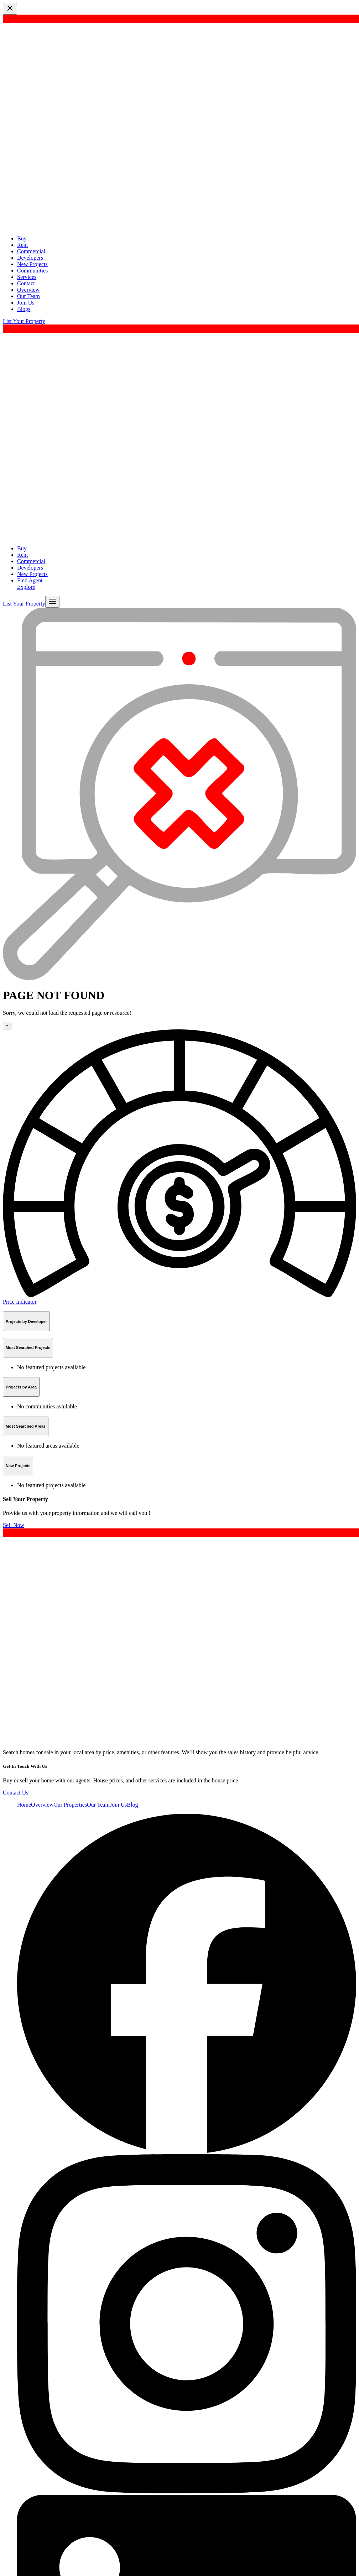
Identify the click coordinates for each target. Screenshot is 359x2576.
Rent (22, 245)
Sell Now (13, 1525)
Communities (32, 271)
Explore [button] (26, 587)
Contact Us (15, 1793)
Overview (28, 290)
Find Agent (30, 580)
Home (24, 1805)
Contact (26, 283)
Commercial (31, 251)
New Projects (32, 264)
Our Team (28, 296)
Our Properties (70, 1805)
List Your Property (24, 321)
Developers (30, 258)
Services (26, 277)
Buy (22, 238)
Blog (132, 1805)
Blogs (23, 309)
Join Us (25, 303)
